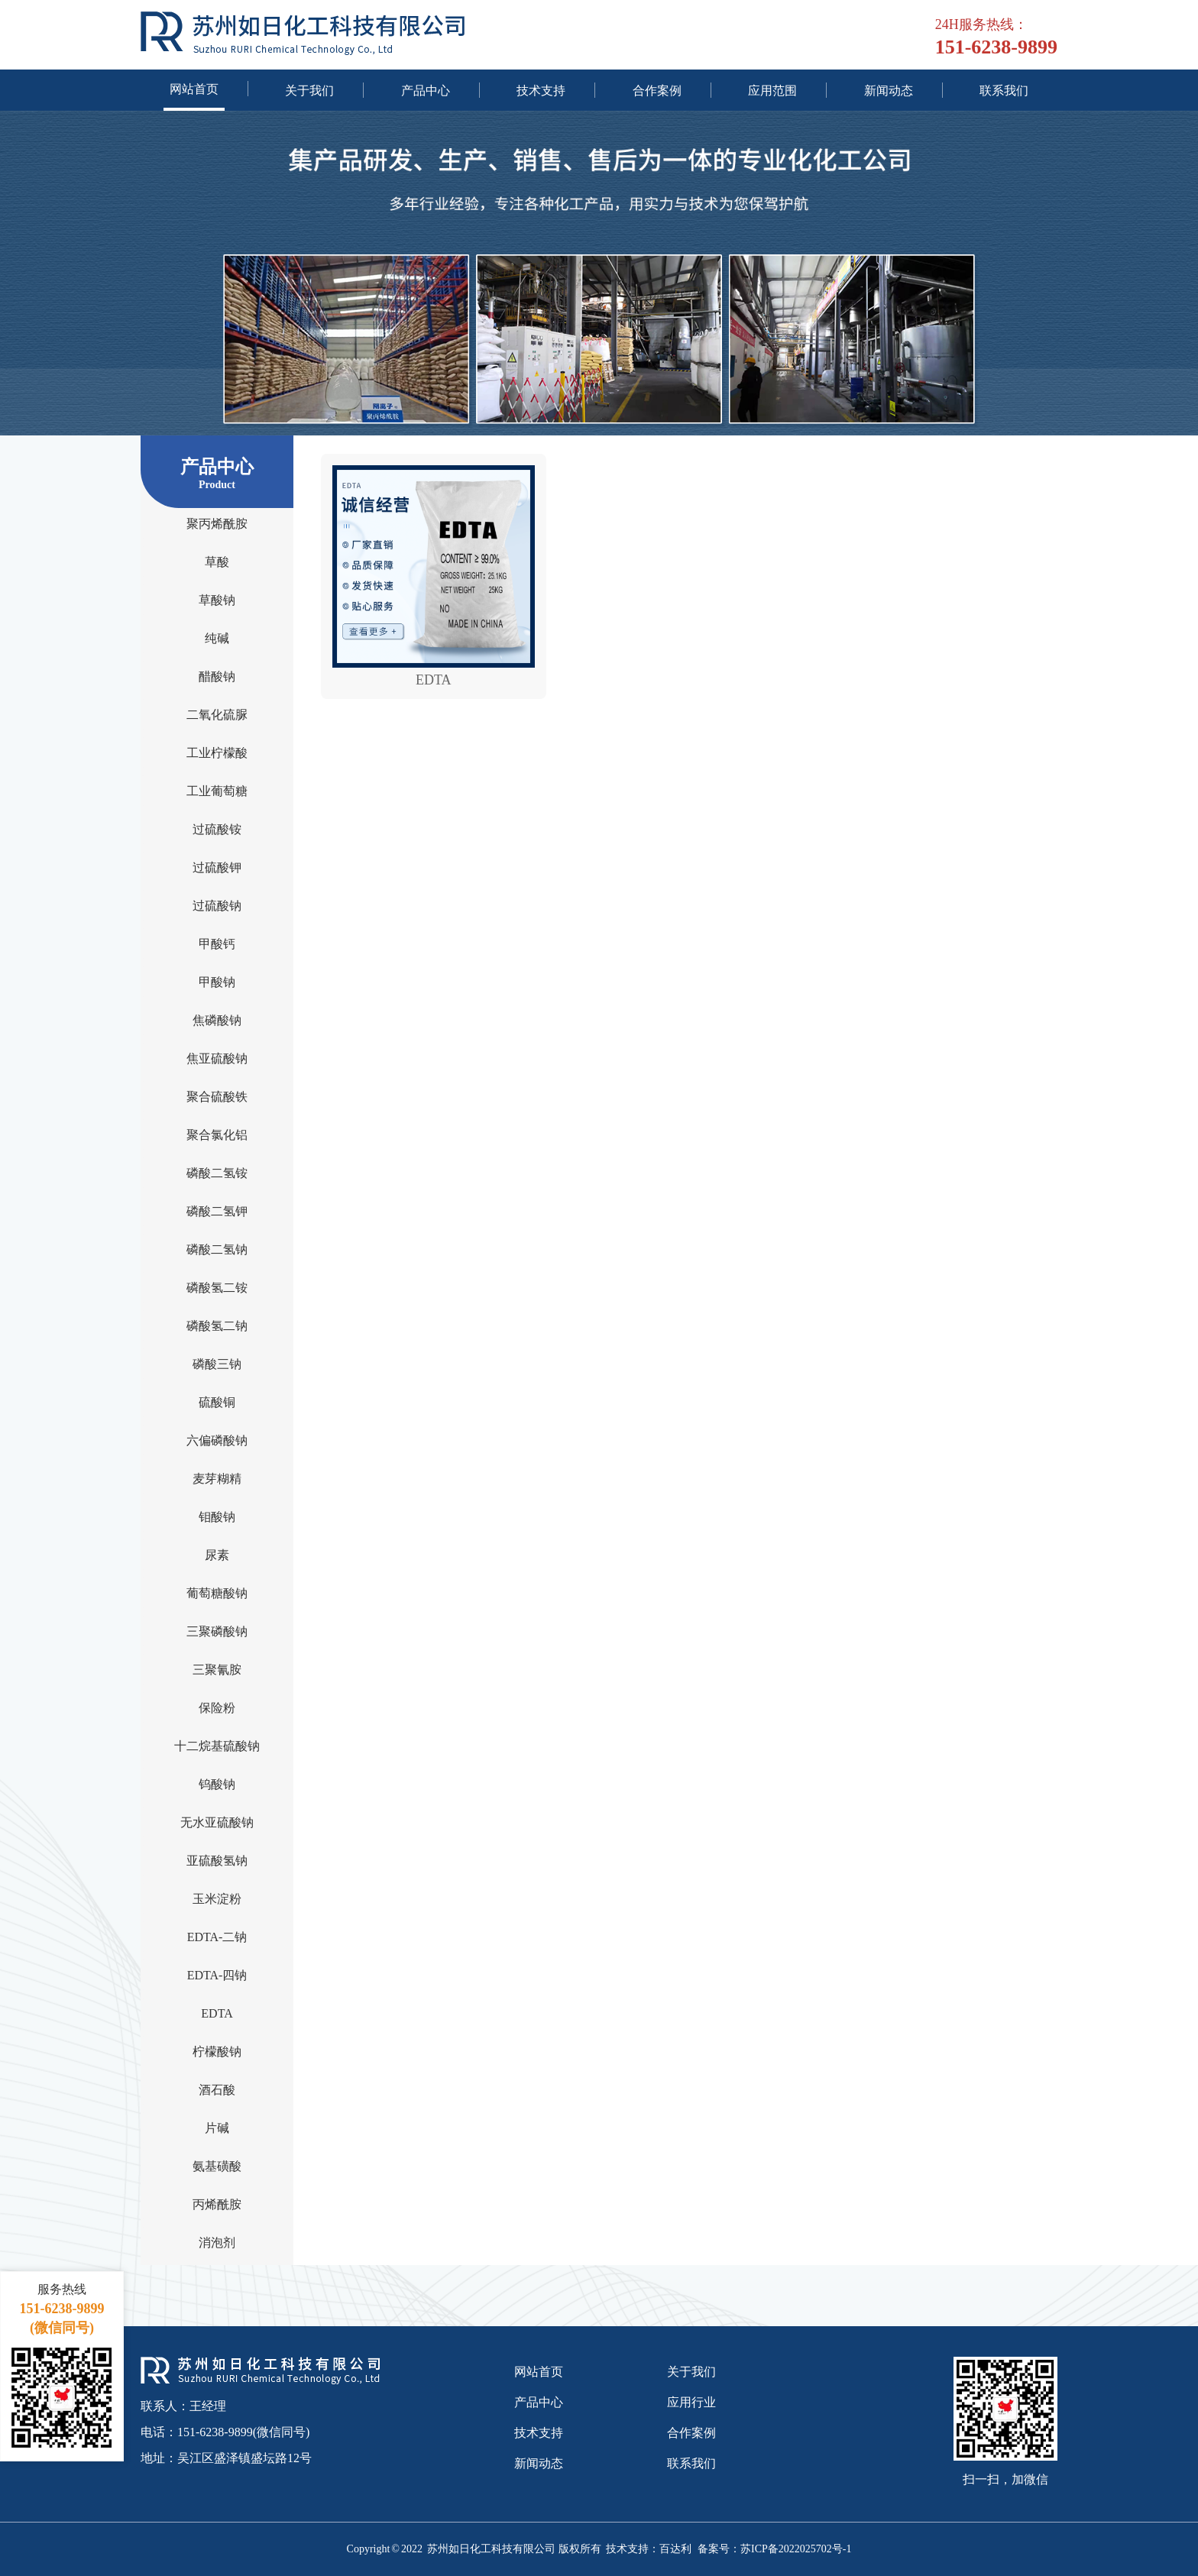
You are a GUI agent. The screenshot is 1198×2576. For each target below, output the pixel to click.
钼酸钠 (217, 1516)
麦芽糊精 (217, 1478)
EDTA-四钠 (217, 1975)
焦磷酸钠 (217, 1020)
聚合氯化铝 (217, 1134)
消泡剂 (217, 2242)
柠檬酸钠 (217, 2051)
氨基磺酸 (217, 2166)
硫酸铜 (217, 1402)
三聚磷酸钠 (217, 1631)
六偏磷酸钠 (217, 1440)
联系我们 (1003, 90)
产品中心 (425, 90)
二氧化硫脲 (217, 714)
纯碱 (217, 638)
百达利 (675, 2549)
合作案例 (657, 90)
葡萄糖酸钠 (217, 1593)
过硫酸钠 (217, 905)
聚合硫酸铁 (217, 1096)
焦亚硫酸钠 (217, 1058)
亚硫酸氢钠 (217, 1860)
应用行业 (691, 2402)
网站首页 (194, 89)
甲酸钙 (217, 943)
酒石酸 (217, 2089)
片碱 (217, 2127)
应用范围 (772, 90)
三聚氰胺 (217, 1669)
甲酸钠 (217, 982)
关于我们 (309, 90)
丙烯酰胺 (217, 2204)
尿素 (217, 1555)
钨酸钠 (217, 1784)
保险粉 (217, 1707)
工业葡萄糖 (217, 791)
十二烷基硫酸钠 (217, 1745)
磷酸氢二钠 (217, 1325)
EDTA (216, 2013)
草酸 (217, 561)
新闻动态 (888, 90)
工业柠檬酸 (217, 752)
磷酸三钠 (217, 1364)
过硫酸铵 (217, 829)
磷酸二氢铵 (217, 1173)
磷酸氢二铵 (217, 1287)
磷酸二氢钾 (217, 1211)
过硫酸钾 (217, 867)
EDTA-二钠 (217, 1936)
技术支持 (540, 90)
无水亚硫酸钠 (217, 1822)
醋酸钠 (217, 676)
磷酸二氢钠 (217, 1249)
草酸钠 (217, 600)
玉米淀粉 (217, 1898)
